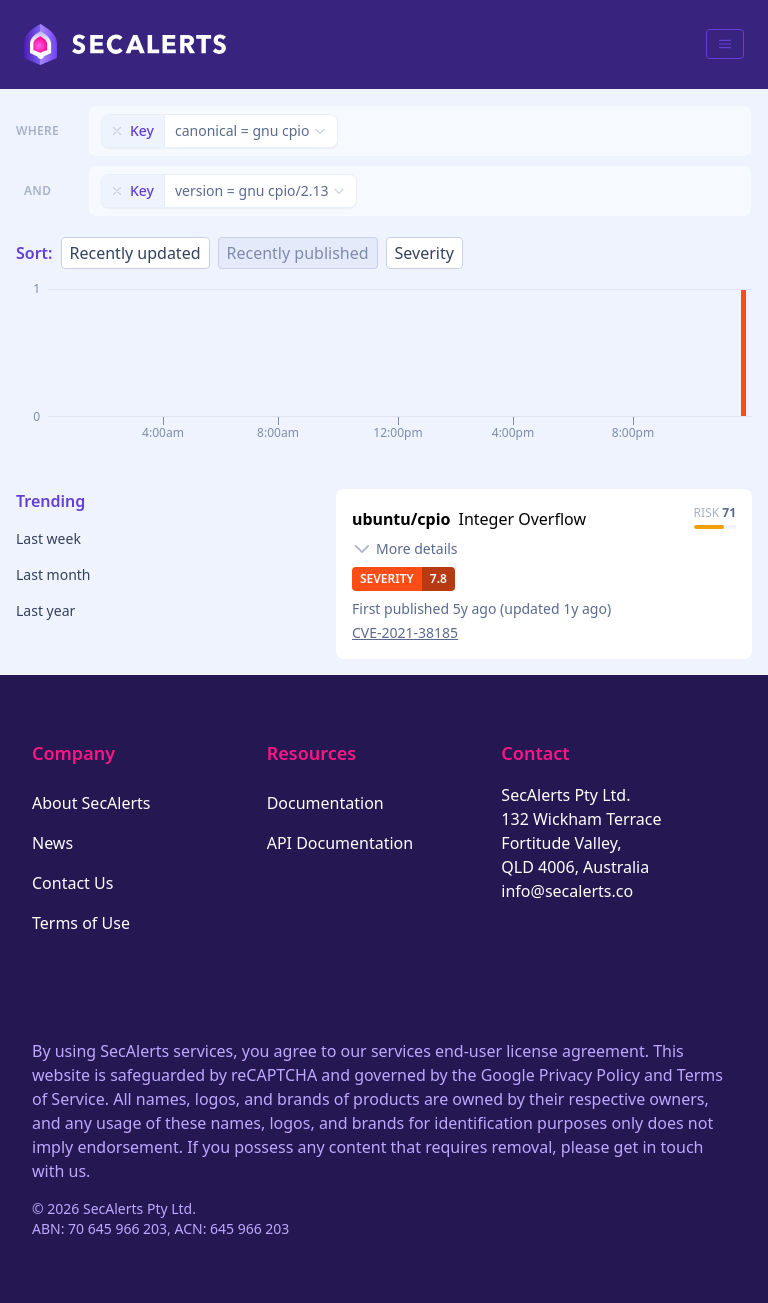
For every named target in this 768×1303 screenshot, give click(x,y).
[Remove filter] (117, 131)
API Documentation (340, 843)
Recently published (298, 253)
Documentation (325, 803)
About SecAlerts (91, 803)
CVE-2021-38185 (405, 632)
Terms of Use (81, 923)
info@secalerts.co (567, 891)
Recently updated (135, 253)
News (52, 843)
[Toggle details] (405, 549)
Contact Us (72, 883)
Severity (424, 253)
